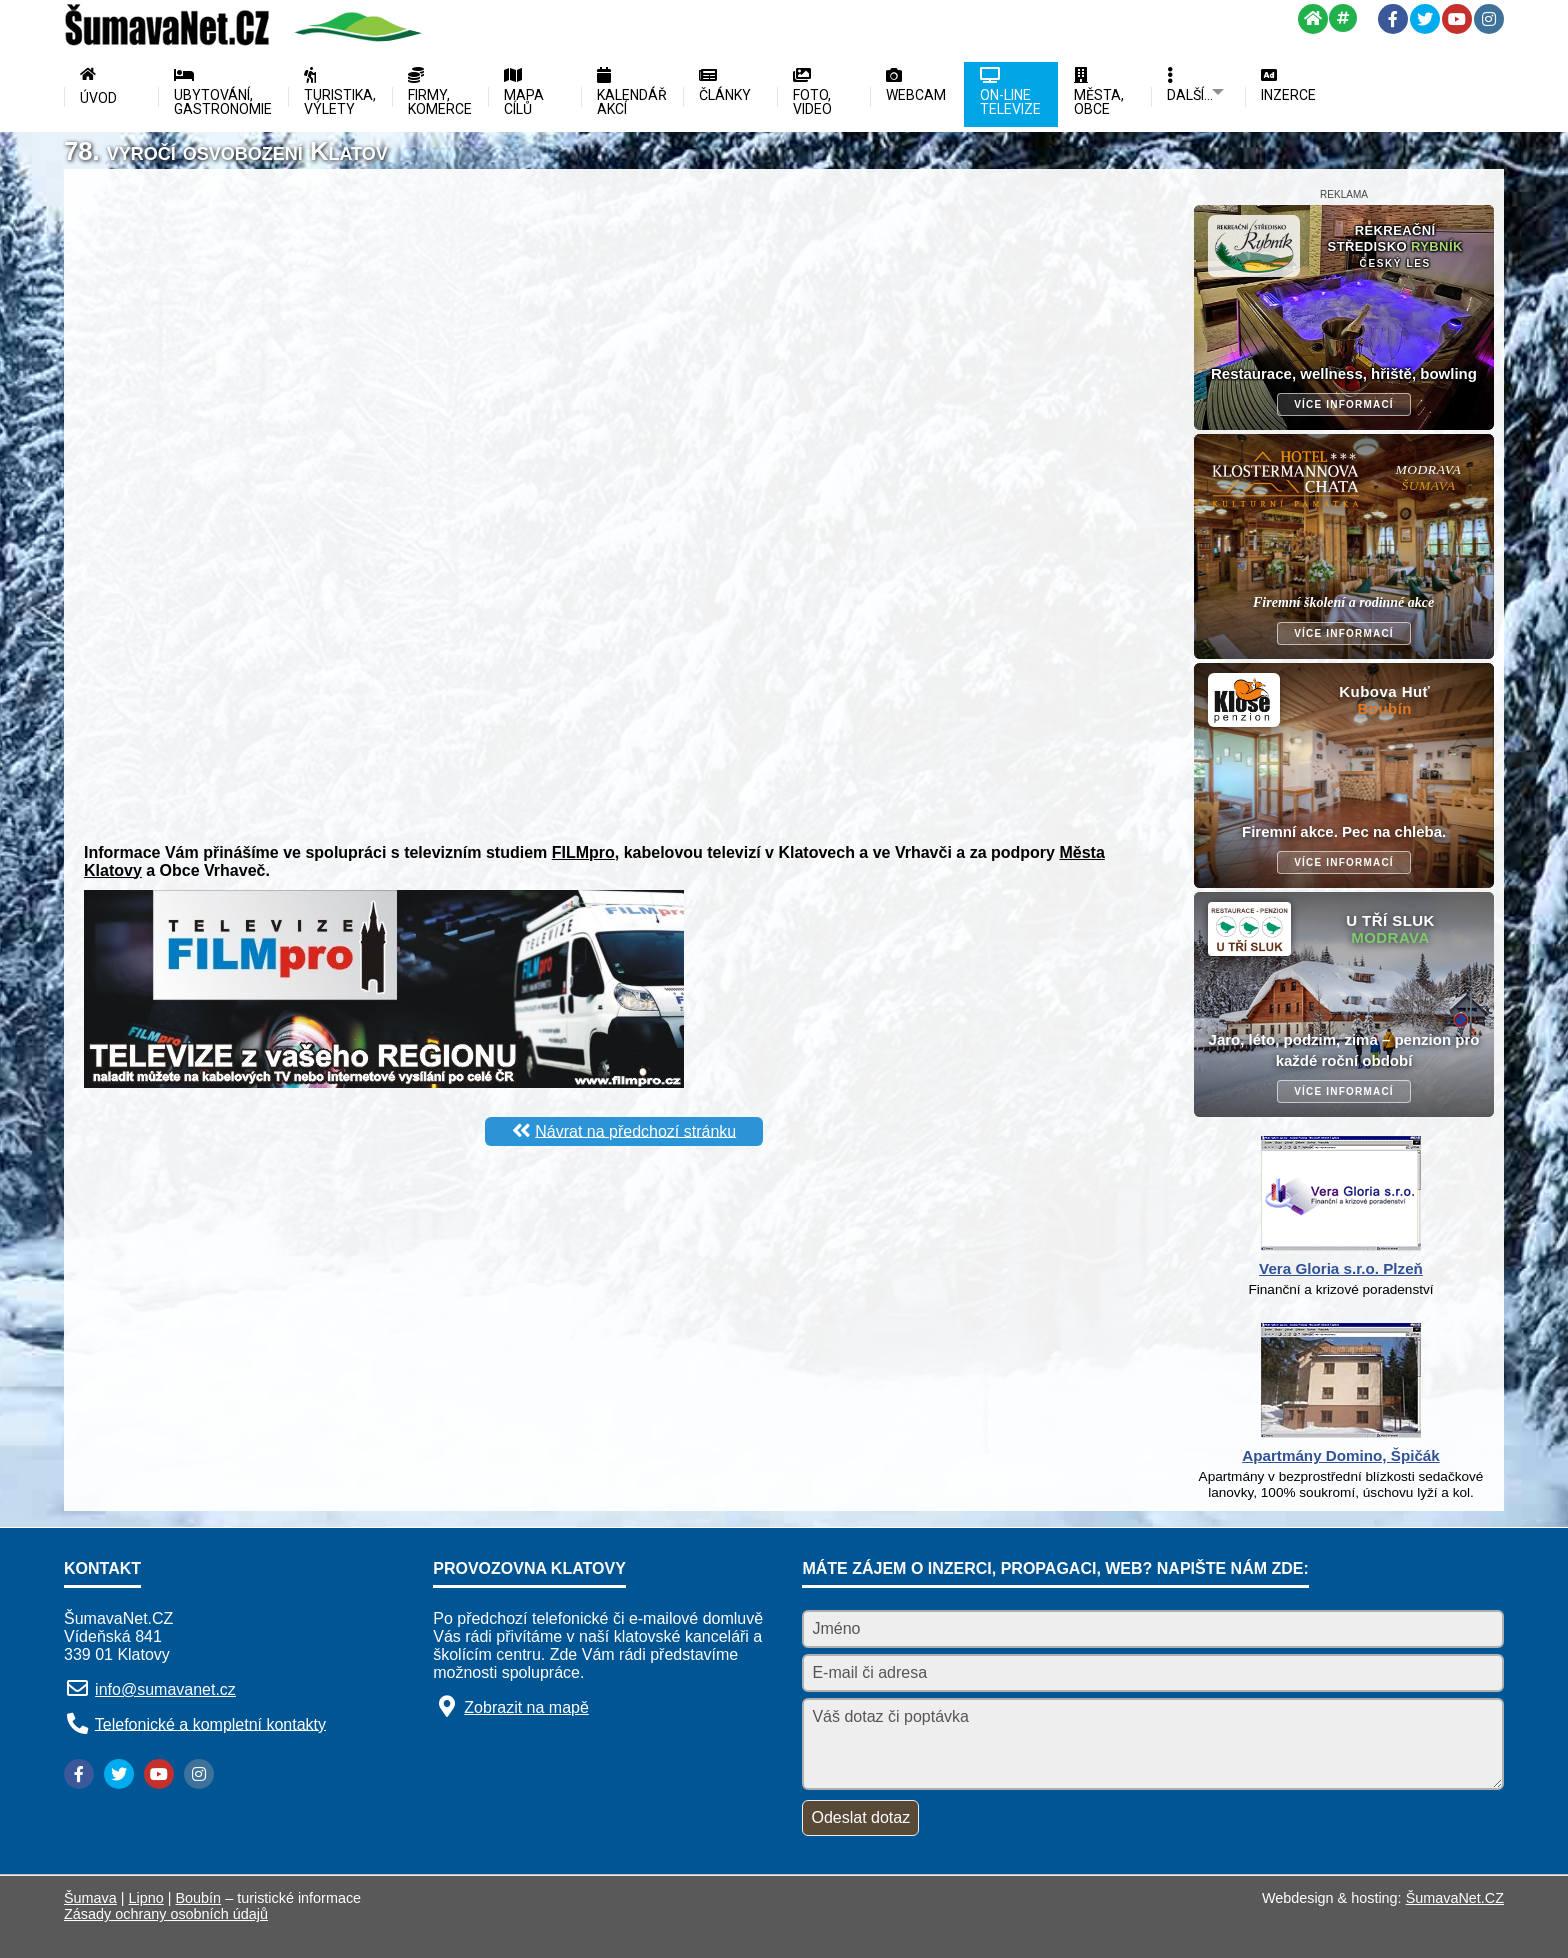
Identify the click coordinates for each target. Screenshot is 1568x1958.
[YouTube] (1457, 19)
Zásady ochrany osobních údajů (166, 1914)
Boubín (199, 1898)
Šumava (90, 1898)
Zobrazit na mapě (526, 1707)
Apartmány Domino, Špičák (1340, 1455)
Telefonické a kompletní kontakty (210, 1723)
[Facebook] (1393, 19)
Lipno (146, 1898)
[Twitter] (1425, 19)
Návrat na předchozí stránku (635, 1130)
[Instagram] (1489, 19)
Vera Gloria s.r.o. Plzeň (1341, 1268)
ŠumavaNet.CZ (1455, 1898)
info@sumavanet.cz (165, 1689)
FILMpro (583, 852)
